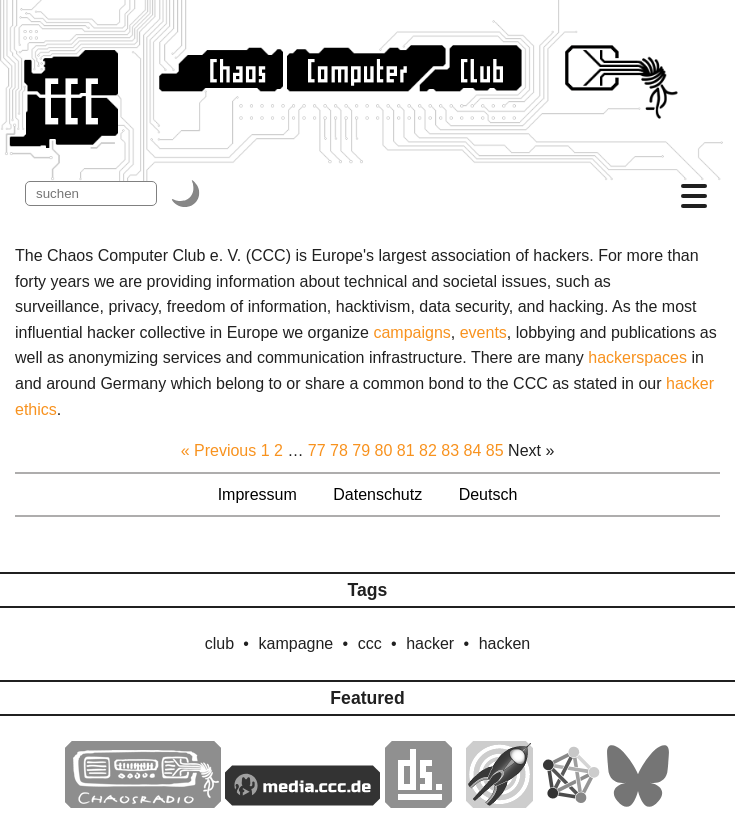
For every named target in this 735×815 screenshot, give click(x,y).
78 (339, 450)
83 (450, 450)
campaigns (411, 332)
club (219, 643)
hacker (430, 643)
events (483, 332)
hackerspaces (637, 357)
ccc (370, 643)
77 (317, 450)
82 (428, 450)
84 (473, 450)
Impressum (257, 494)
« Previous (219, 450)
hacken (505, 643)
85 (495, 450)
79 (361, 450)
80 (384, 450)
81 (406, 450)
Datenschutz (377, 494)
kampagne (296, 643)
